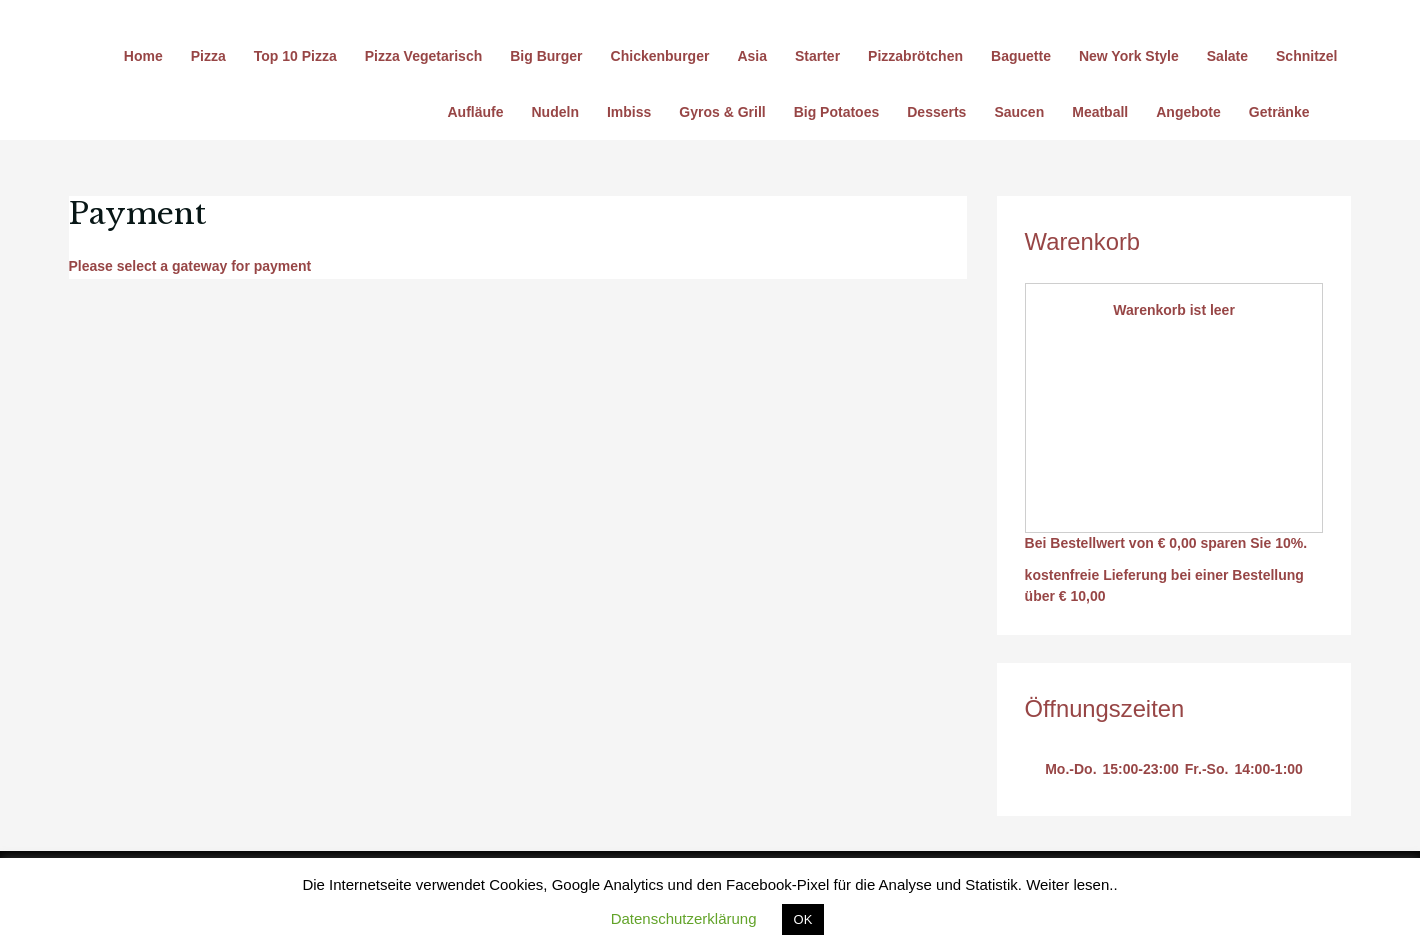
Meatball (1100, 112)
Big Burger (546, 56)
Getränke (1279, 112)
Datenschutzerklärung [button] (684, 918)
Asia (752, 56)
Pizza (208, 56)
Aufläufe (476, 112)
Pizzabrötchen (915, 56)
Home (143, 56)
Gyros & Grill (722, 112)
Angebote (1188, 112)
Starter (817, 56)
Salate (1227, 56)
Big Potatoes (837, 112)
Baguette (1021, 56)
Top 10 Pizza (295, 56)
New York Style (1129, 56)
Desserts (936, 112)
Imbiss (629, 112)
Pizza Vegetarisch (424, 56)
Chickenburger (660, 56)
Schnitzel (1306, 56)
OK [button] (803, 919)
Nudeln (555, 112)
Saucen (1019, 112)
